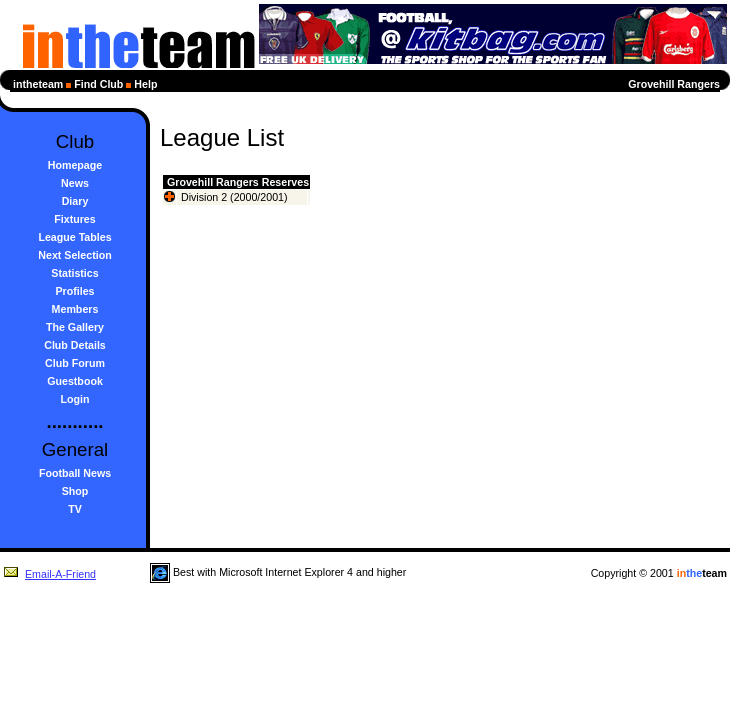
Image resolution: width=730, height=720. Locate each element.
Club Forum (75, 363)
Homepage (75, 165)
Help (145, 84)
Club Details (75, 345)
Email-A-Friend (49, 574)
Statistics (74, 273)
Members (75, 309)
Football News (75, 473)
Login (75, 399)
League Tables (74, 237)
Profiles (74, 291)
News (75, 183)
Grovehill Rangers (674, 84)
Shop (75, 491)
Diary (75, 201)
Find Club (98, 84)
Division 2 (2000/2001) (234, 197)
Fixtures (74, 219)
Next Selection (74, 255)
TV (75, 509)
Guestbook (75, 381)
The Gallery (75, 327)
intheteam (38, 84)
